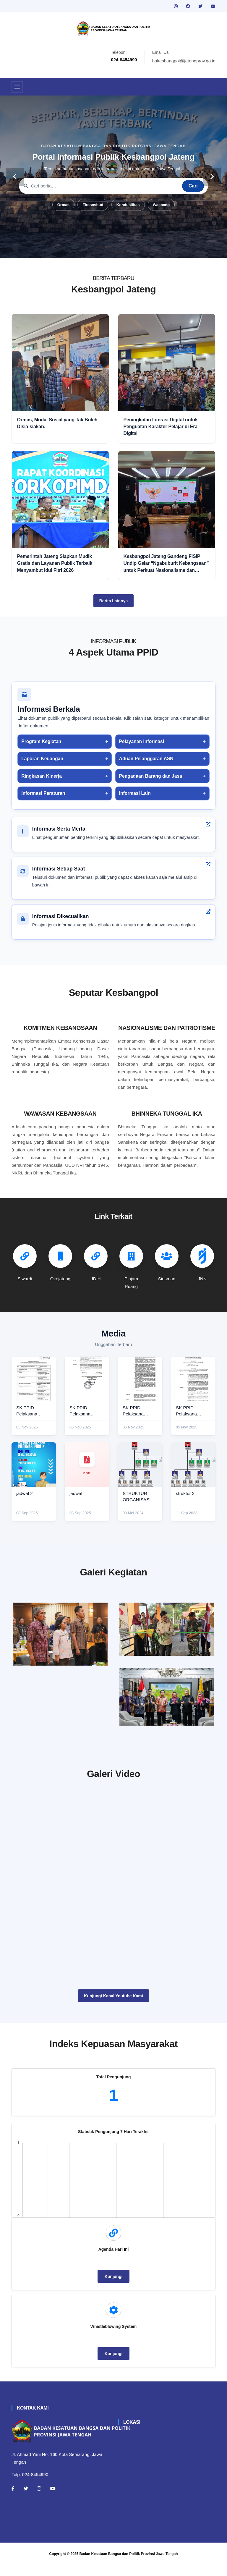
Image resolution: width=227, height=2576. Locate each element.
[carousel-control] (14, 177)
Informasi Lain (135, 793)
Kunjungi (114, 2287)
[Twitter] (26, 2499)
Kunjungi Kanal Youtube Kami (113, 2006)
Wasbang (161, 205)
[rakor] (60, 1634)
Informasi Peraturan (43, 793)
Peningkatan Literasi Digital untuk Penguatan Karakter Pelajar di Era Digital (161, 426)
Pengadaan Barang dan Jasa (150, 776)
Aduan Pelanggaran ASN (146, 758)
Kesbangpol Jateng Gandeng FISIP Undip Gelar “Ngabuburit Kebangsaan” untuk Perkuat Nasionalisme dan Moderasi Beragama (166, 564)
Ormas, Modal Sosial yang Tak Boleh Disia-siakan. (57, 423)
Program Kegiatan (41, 741)
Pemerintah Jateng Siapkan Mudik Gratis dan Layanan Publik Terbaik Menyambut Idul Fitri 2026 (55, 563)
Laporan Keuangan (42, 758)
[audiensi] (166, 1699)
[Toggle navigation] (17, 87)
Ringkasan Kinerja (41, 776)
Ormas (63, 205)
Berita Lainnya (113, 600)
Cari (193, 185)
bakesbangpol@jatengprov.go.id (183, 60)
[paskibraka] (166, 1629)
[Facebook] (13, 2499)
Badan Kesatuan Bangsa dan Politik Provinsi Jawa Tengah (129, 2565)
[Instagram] (39, 2499)
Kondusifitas (128, 205)
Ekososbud (92, 205)
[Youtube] (52, 2499)
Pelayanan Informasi (141, 741)
